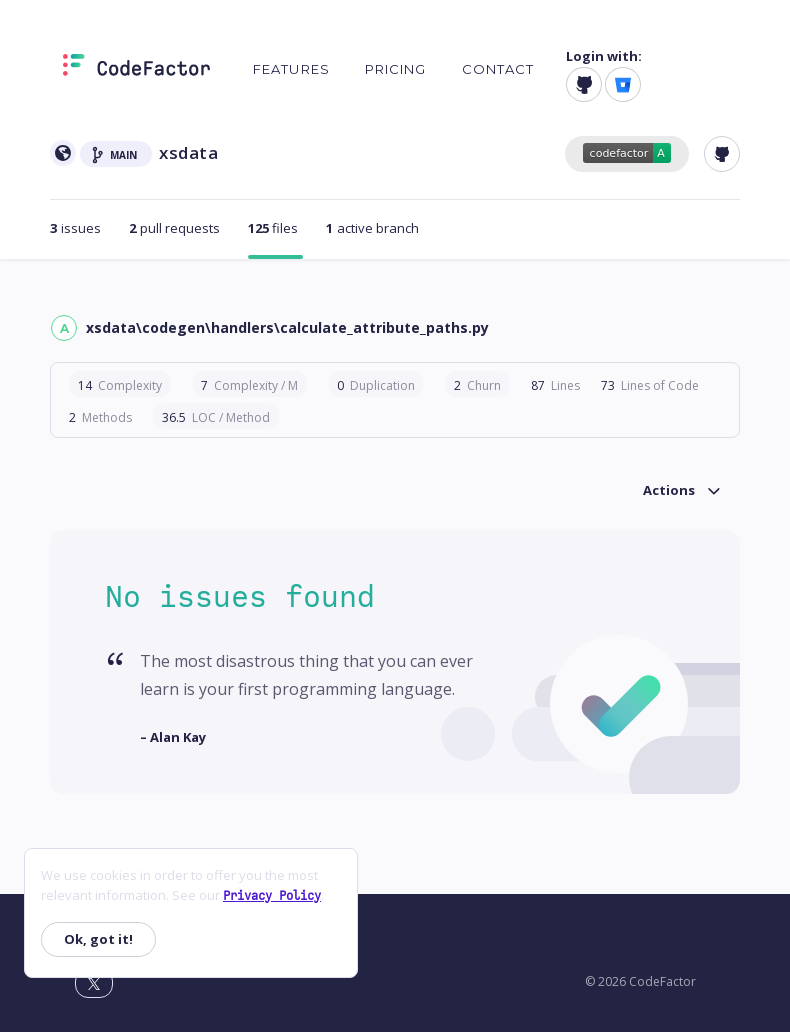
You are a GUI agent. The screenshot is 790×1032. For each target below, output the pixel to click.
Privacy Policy (272, 896)
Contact (498, 69)
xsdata (189, 152)
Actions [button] (669, 490)
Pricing (396, 69)
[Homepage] (136, 69)
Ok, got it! (98, 939)
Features (291, 69)
